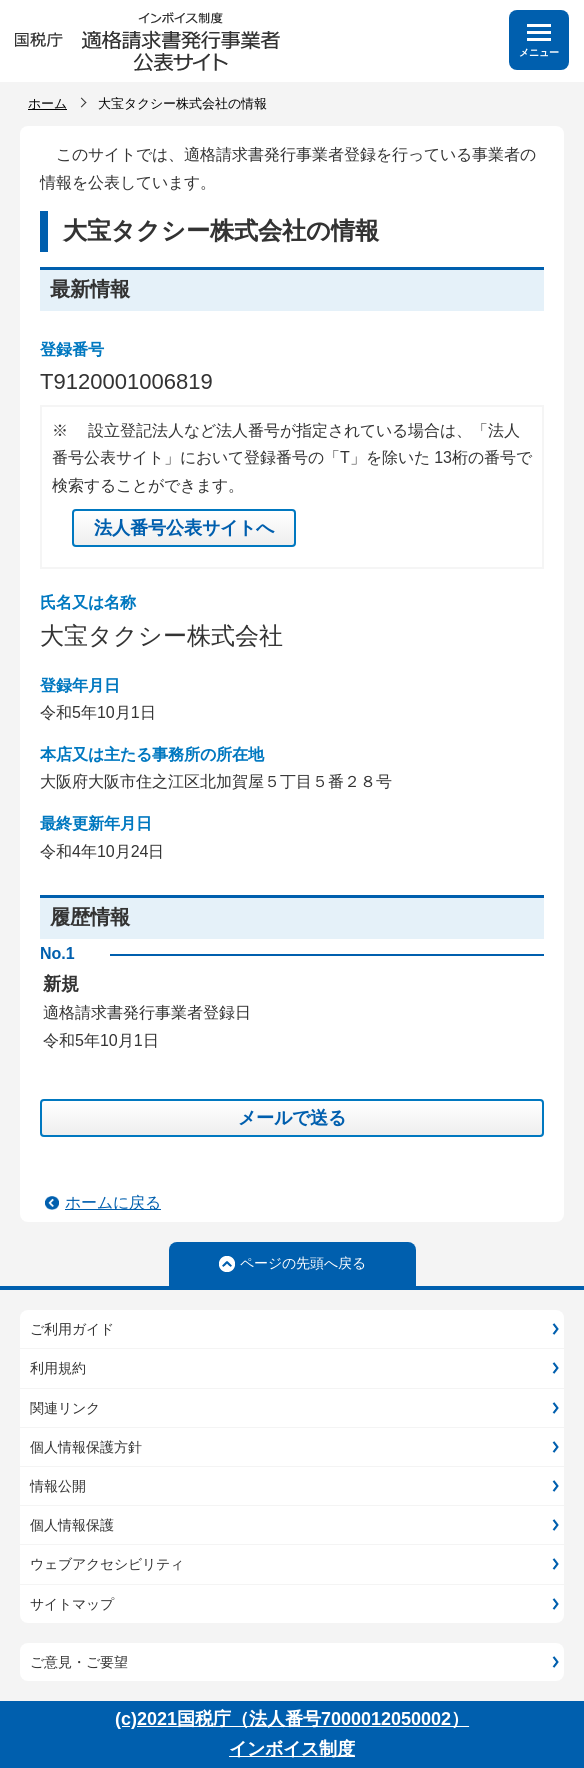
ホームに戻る (113, 1202)
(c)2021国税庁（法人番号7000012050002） (292, 1719)
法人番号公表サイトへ (184, 528)
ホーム (47, 103)
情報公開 (58, 1486)
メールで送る (292, 1118)
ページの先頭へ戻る (303, 1263)
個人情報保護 (72, 1525)
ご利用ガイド (72, 1329)
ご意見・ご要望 (79, 1662)
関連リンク (65, 1408)
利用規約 (58, 1368)
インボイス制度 (292, 1749)
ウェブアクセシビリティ (107, 1564)
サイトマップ (72, 1604)
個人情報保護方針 (86, 1447)
